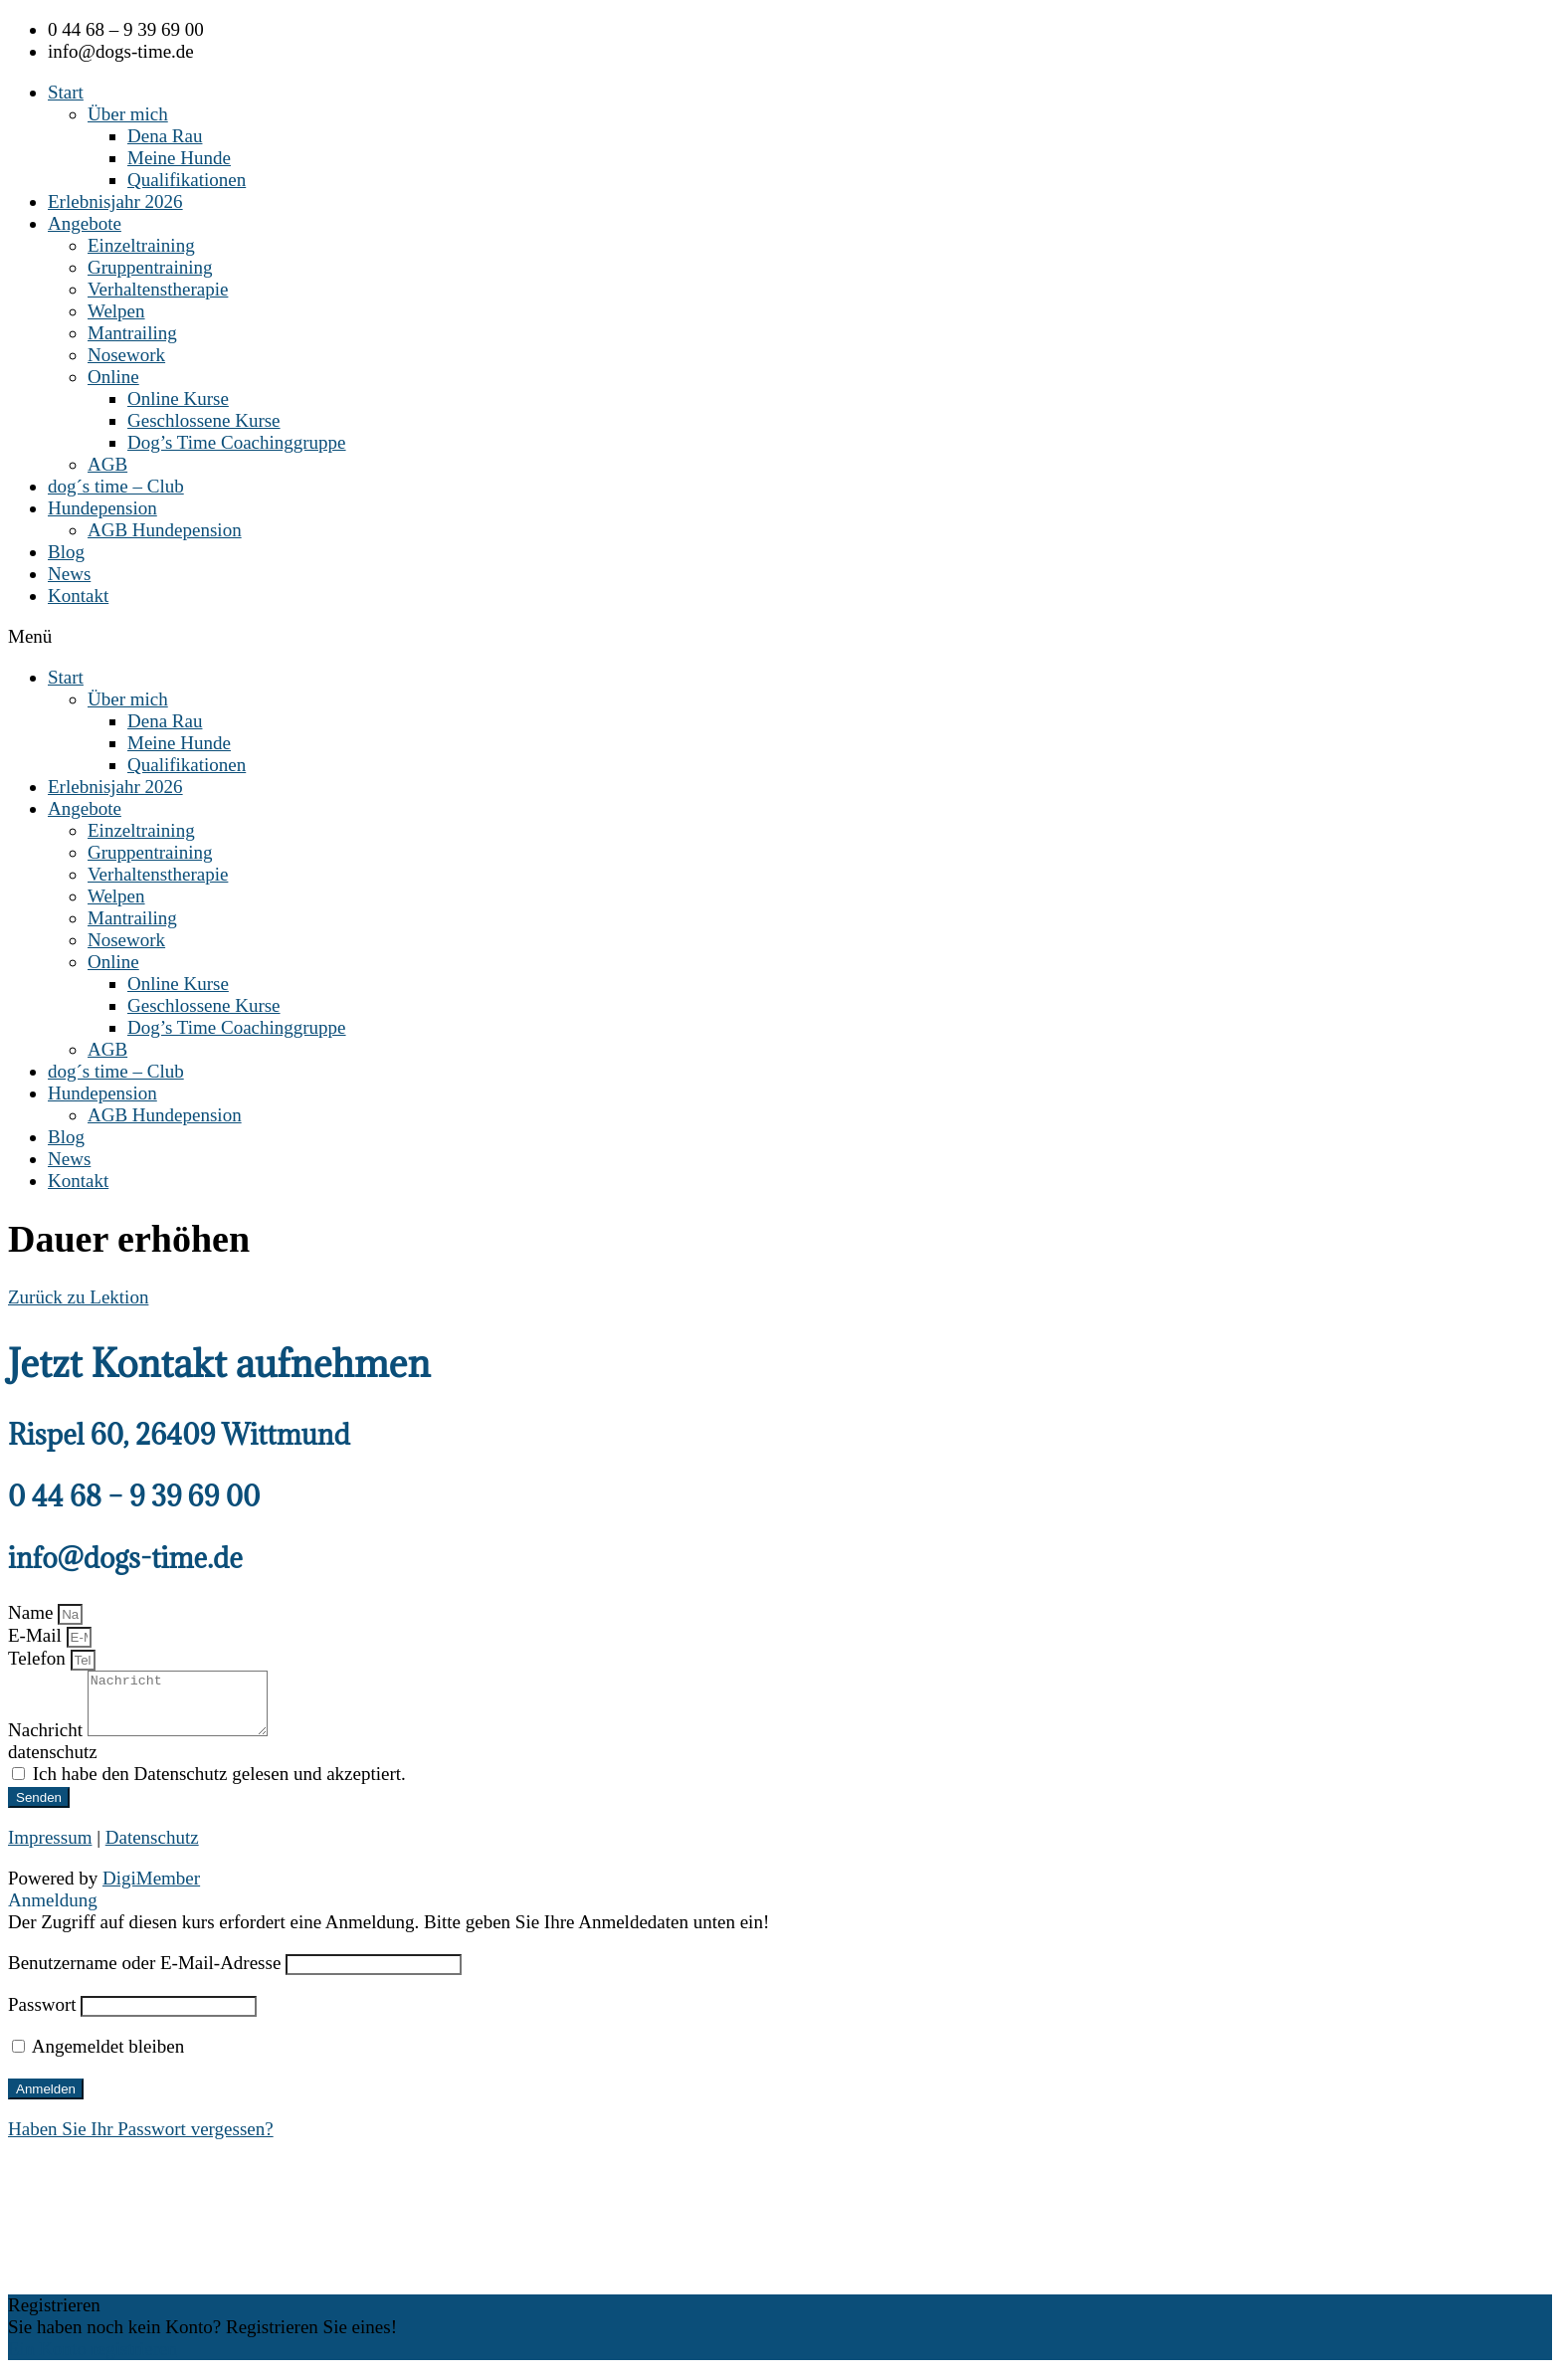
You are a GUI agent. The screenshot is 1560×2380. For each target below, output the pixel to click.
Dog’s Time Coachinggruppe (236, 442)
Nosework (126, 354)
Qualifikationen (186, 179)
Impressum (50, 1849)
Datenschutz (152, 1849)
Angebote (84, 223)
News (69, 573)
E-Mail (37, 1635)
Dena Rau (164, 135)
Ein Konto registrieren (92, 2360)
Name (33, 1612)
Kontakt (78, 595)
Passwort (42, 2016)
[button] (780, 637)
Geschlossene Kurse (204, 420)
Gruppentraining (150, 267)
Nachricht (48, 1741)
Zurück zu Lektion (78, 1297)
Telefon (39, 1658)
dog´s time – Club (116, 486)
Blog (66, 551)
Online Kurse (178, 398)
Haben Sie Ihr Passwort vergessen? (141, 2140)
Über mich (128, 113)
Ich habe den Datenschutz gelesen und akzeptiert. (219, 1785)
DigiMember (151, 1890)
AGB (107, 464)
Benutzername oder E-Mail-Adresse (144, 1974)
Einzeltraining (141, 245)
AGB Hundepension (165, 529)
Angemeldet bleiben (98, 2058)
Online (113, 376)
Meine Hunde (179, 157)
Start (66, 92)
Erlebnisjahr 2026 (115, 201)
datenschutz (53, 1763)
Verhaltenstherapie (158, 289)
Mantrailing (132, 332)
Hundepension (102, 507)
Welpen (116, 310)
